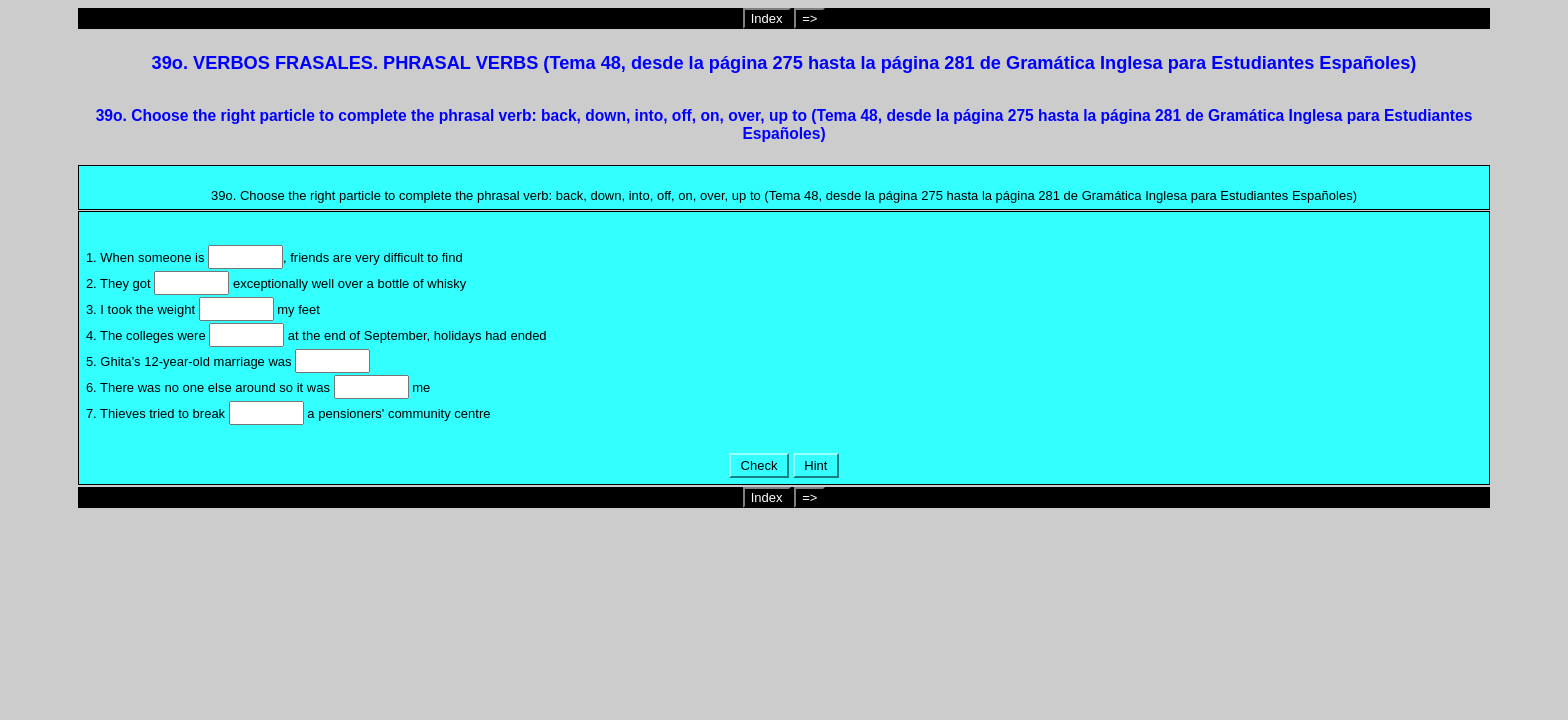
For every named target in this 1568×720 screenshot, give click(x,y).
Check (759, 465)
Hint (816, 465)
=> (809, 18)
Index (767, 18)
